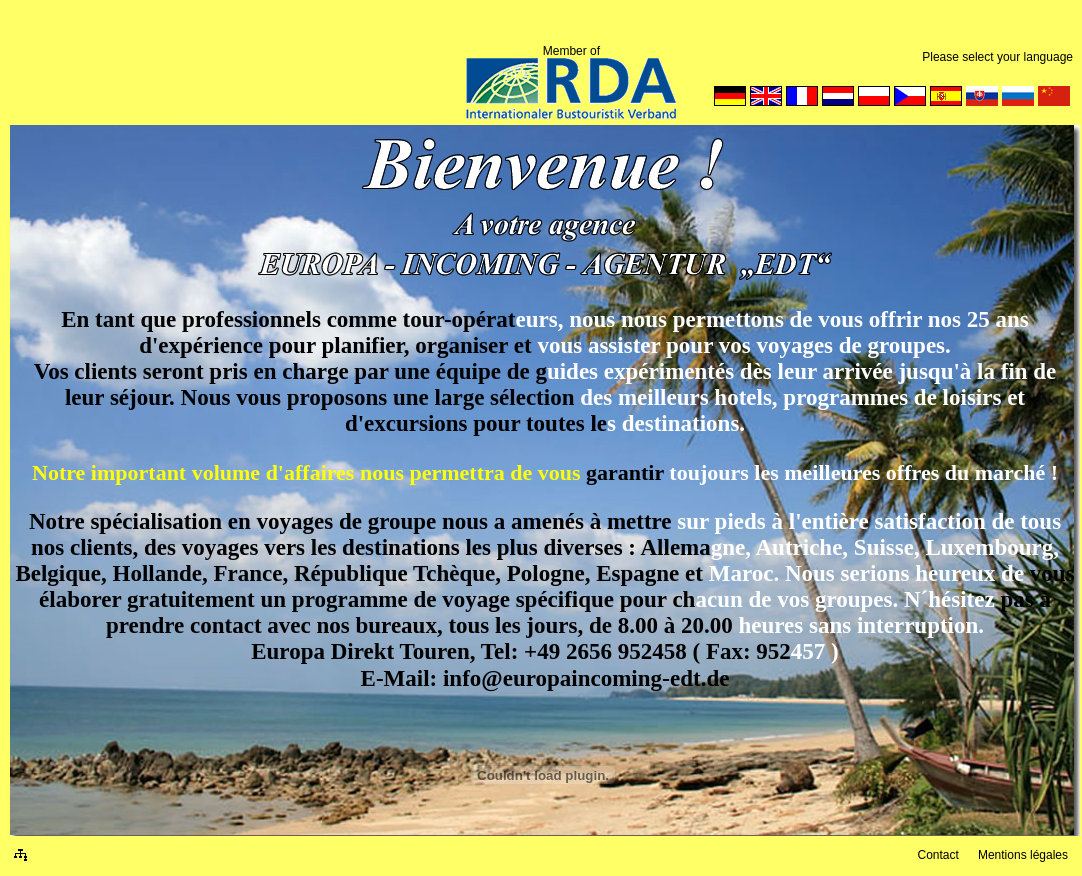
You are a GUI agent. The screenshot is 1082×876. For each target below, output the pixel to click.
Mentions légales (1023, 855)
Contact (937, 855)
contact (226, 625)
